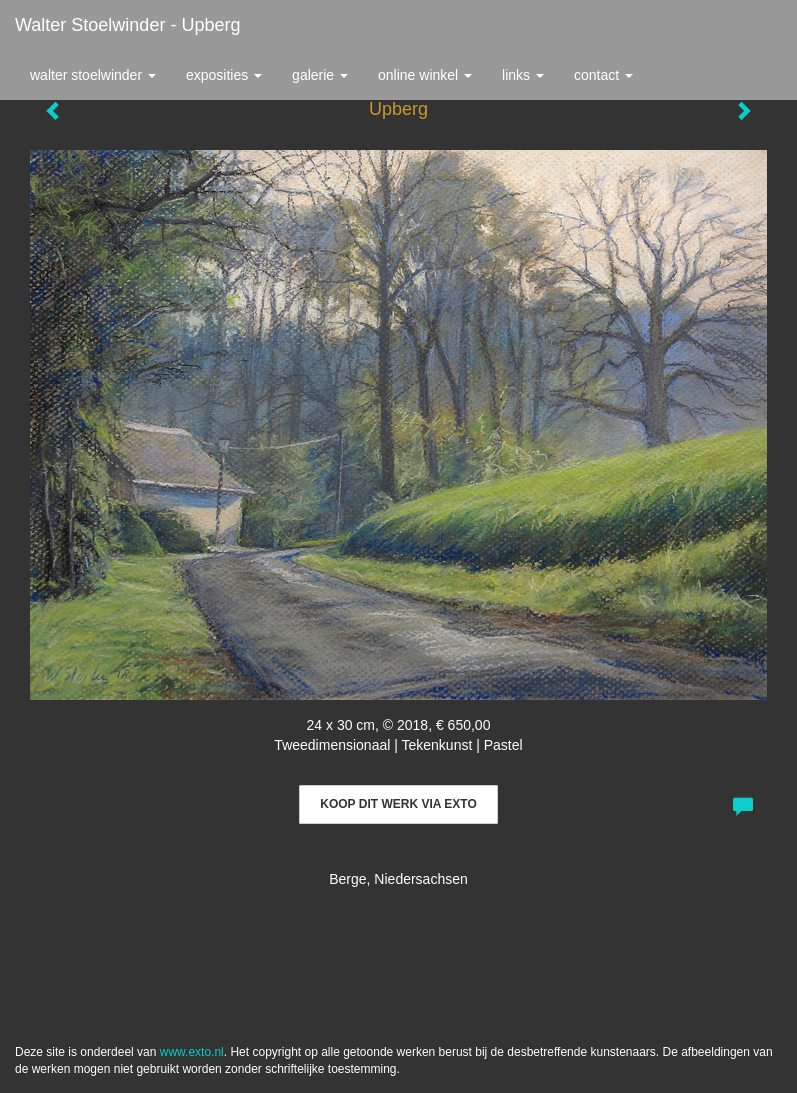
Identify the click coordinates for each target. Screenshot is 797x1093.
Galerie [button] (320, 75)
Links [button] (523, 75)
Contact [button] (603, 75)
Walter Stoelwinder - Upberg (127, 25)
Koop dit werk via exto (398, 804)
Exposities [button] (224, 75)
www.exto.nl (192, 1052)
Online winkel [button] (425, 75)
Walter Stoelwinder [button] (93, 75)
